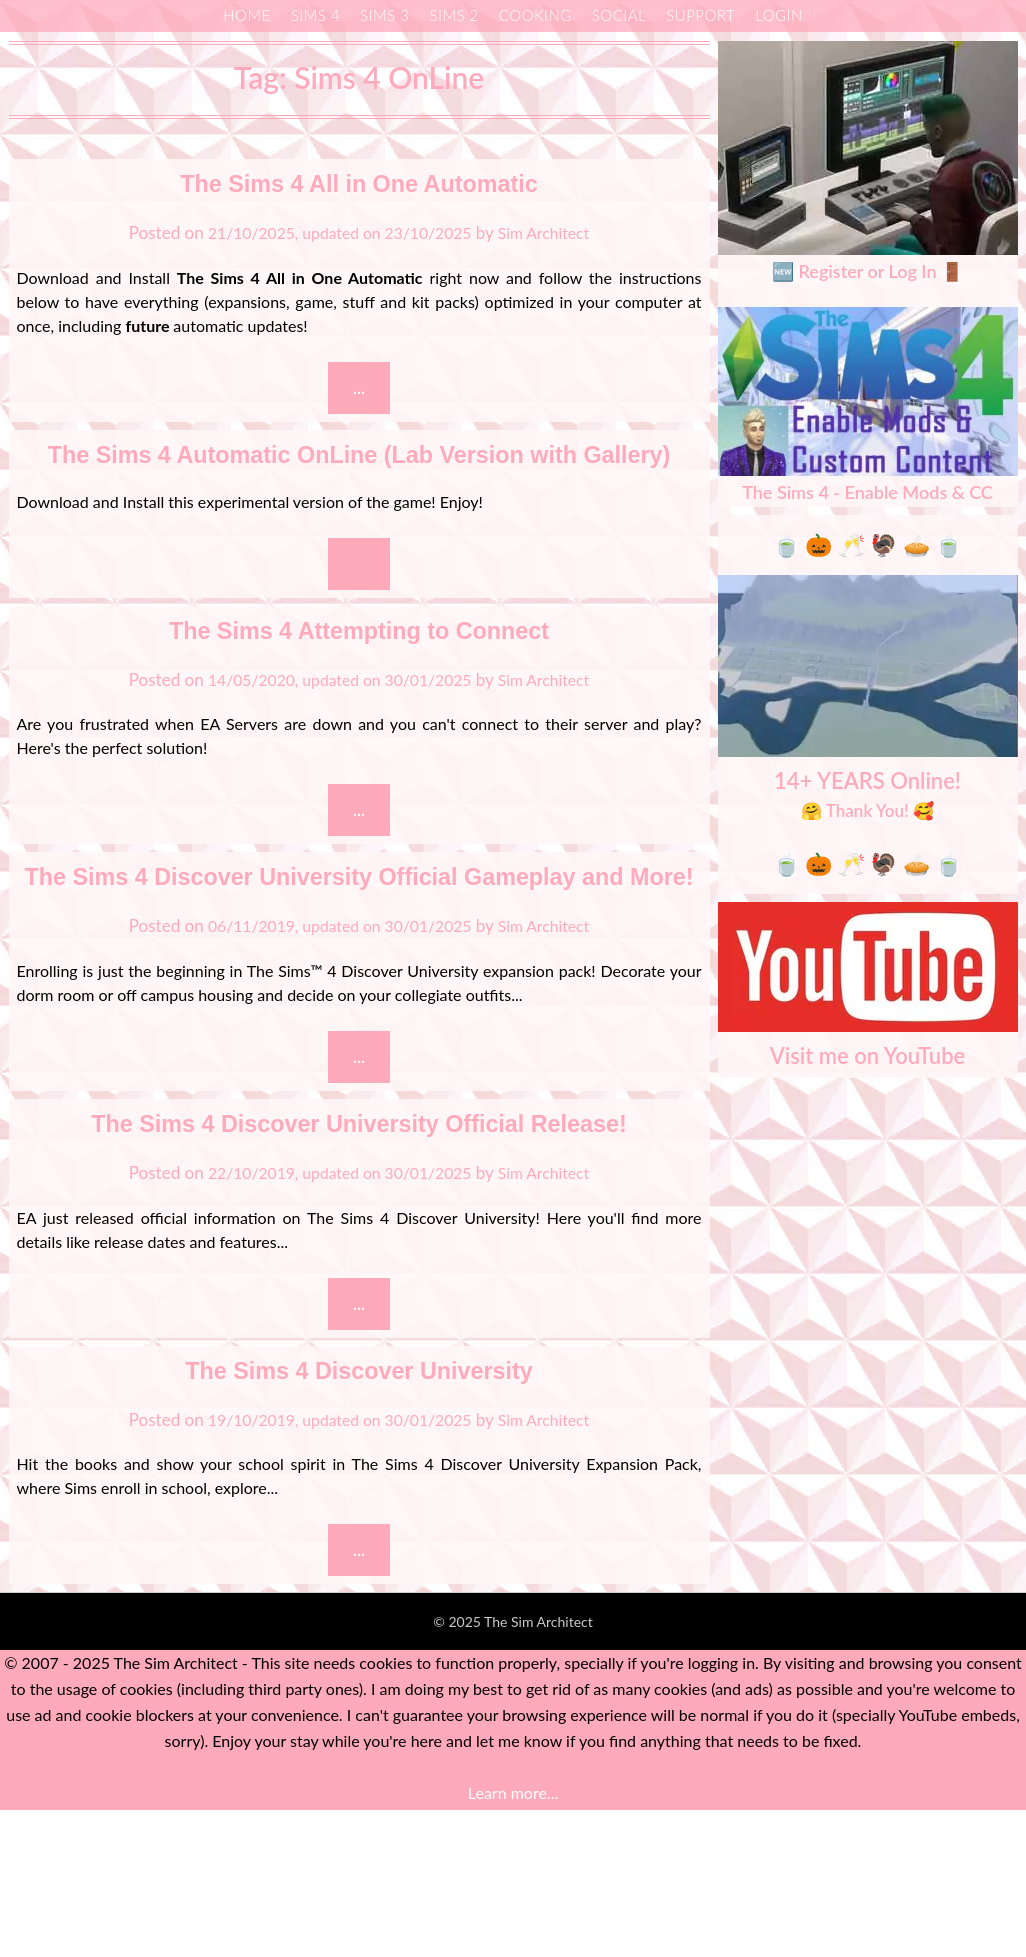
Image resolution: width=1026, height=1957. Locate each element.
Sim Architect (554, 232)
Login (779, 15)
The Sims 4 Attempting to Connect (359, 677)
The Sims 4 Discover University (359, 1513)
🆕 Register (817, 271)
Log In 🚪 (925, 271)
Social (619, 15)
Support (700, 15)
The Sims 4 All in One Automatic (359, 181)
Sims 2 (453, 15)
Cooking (535, 15)
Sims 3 (384, 15)
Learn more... (513, 1939)
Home (247, 15)
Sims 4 (315, 15)
